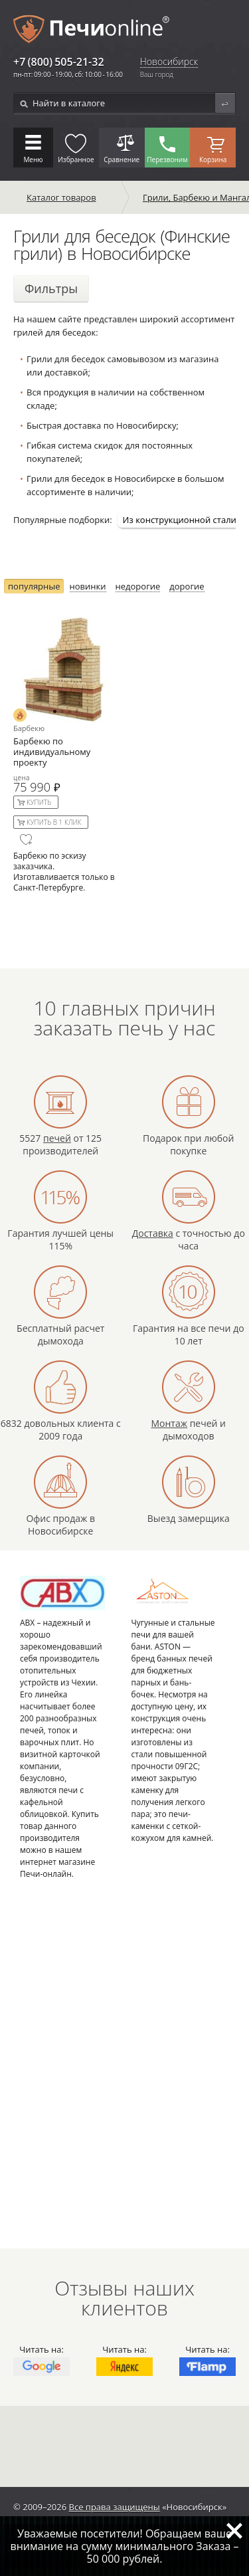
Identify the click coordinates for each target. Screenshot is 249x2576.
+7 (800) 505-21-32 (58, 61)
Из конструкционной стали (179, 520)
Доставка (152, 1233)
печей (57, 1138)
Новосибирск (169, 62)
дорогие (186, 586)
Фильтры (51, 288)
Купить (39, 802)
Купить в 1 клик (54, 822)
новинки (88, 586)
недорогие (138, 586)
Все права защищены (114, 2507)
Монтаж (169, 1423)
